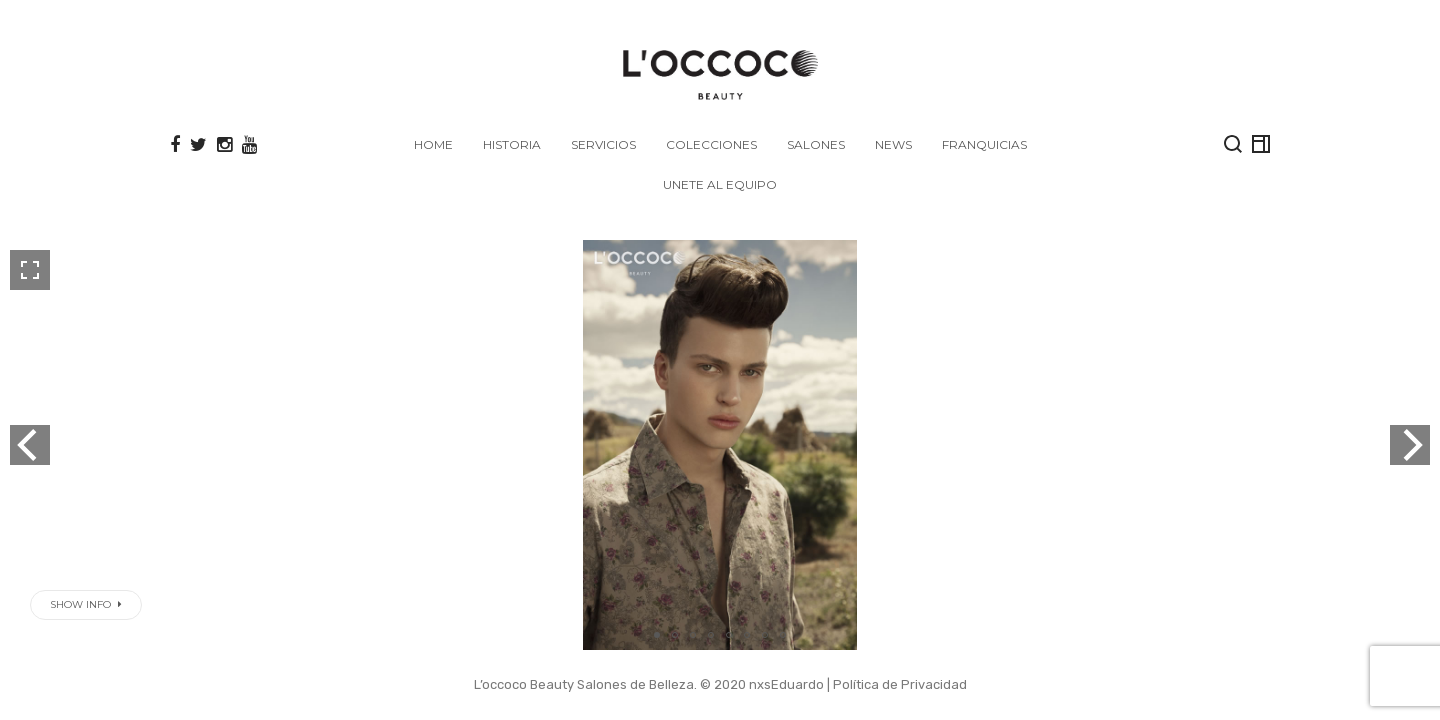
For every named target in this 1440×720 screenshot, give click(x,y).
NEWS (893, 144)
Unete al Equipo (720, 184)
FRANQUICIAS (984, 144)
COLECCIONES (711, 144)
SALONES (816, 144)
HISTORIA (512, 144)
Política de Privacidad (900, 684)
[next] (1410, 445)
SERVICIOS (603, 144)
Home (433, 144)
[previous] (30, 445)
